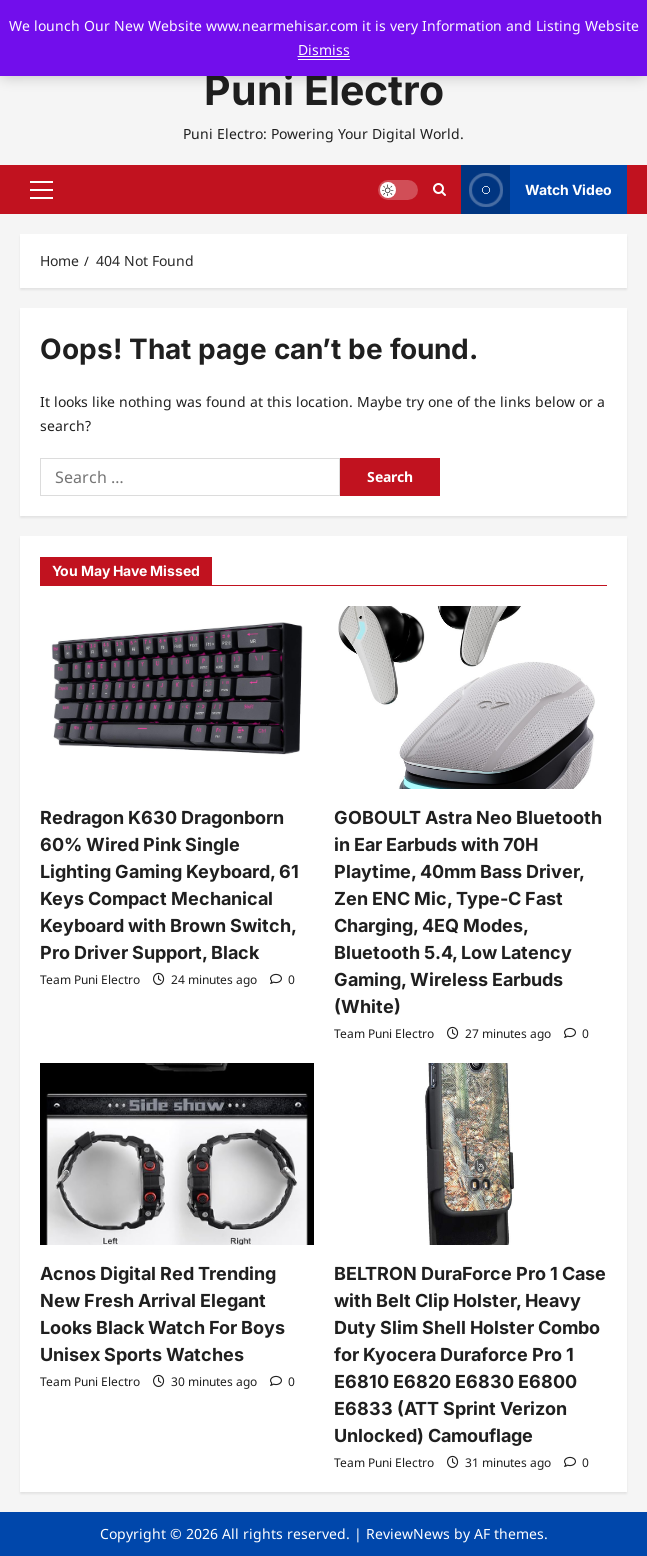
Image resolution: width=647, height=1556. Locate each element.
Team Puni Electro (90, 979)
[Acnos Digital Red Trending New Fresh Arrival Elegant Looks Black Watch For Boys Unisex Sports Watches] (177, 1154)
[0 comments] (282, 979)
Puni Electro (324, 90)
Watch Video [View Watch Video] (536, 189)
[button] (41, 190)
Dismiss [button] (324, 49)
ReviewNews (408, 1533)
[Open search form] (439, 190)
